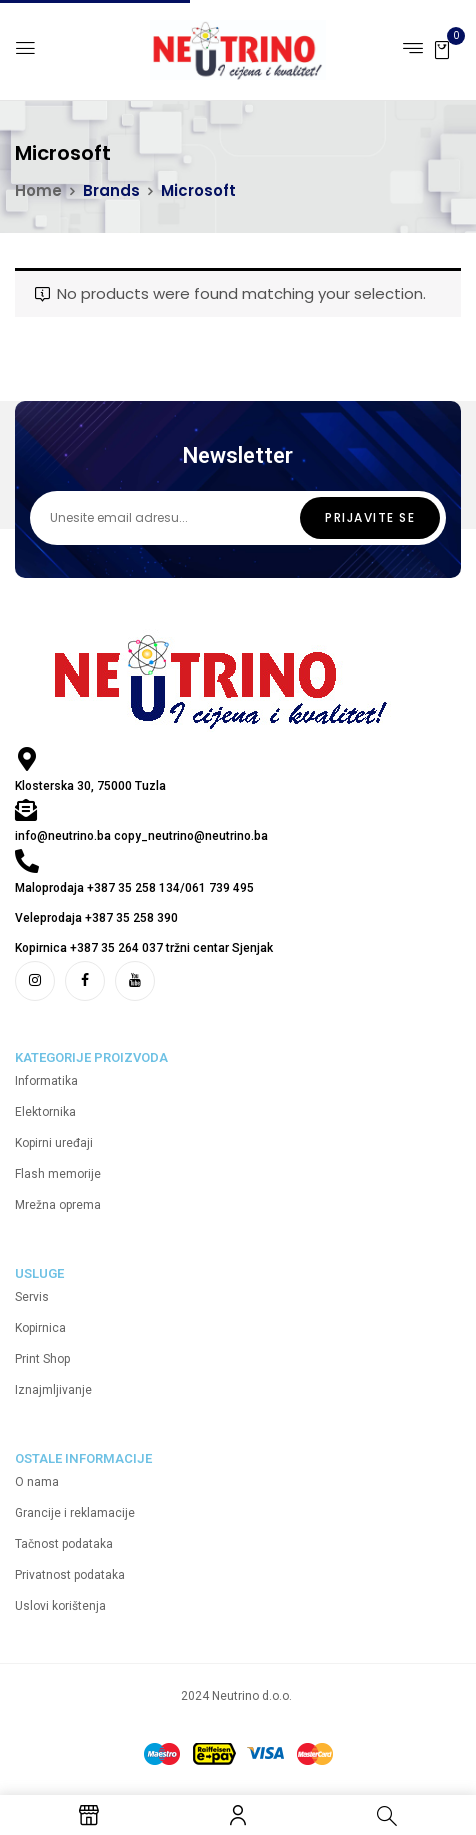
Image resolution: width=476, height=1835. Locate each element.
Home (38, 190)
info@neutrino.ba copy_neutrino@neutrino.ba (141, 836)
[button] (442, 48)
